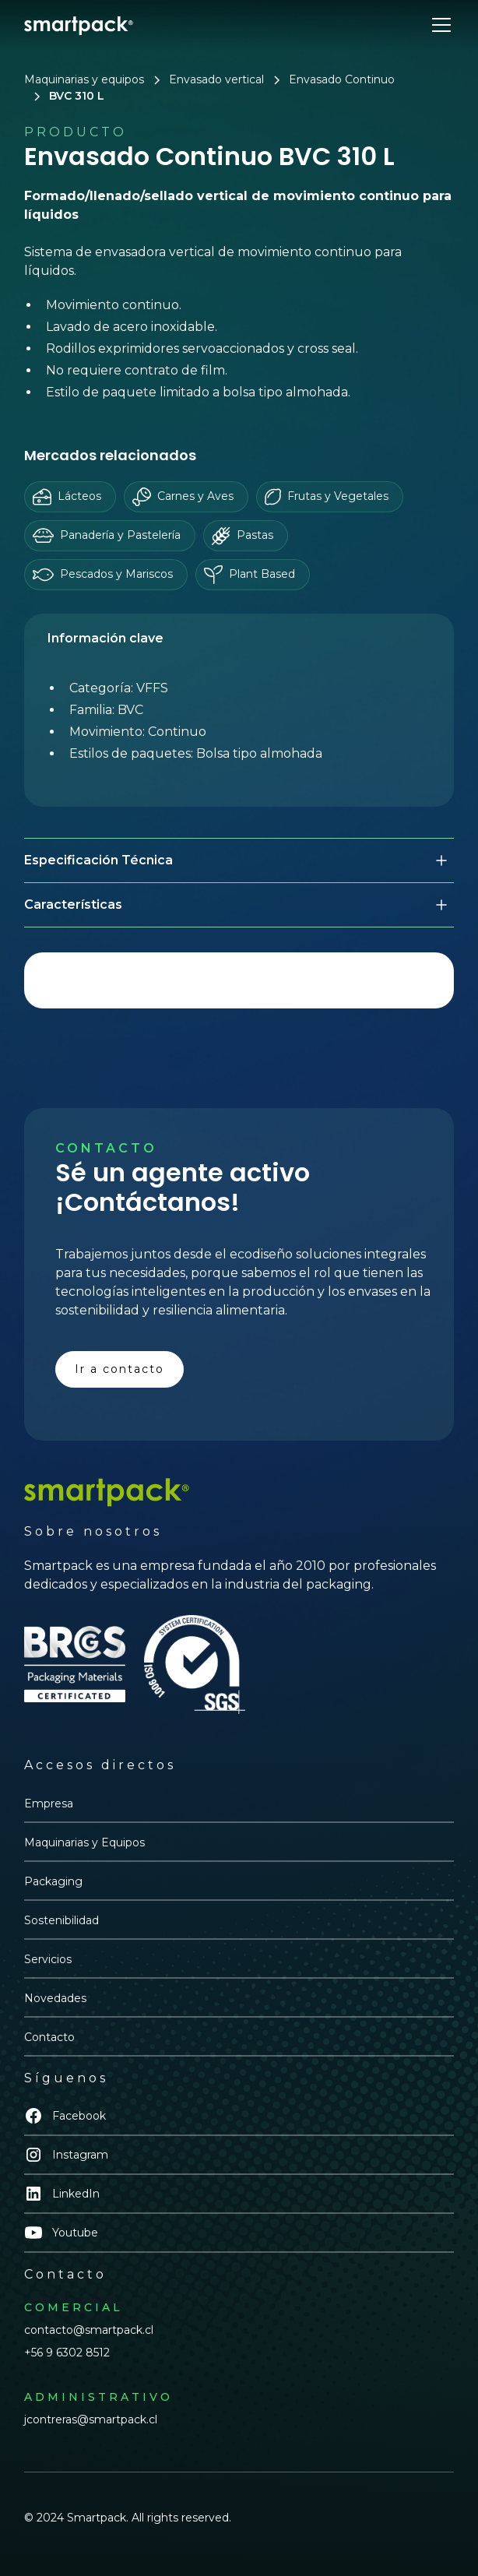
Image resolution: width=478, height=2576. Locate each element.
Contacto (49, 2037)
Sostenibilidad (61, 1920)
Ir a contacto (119, 1369)
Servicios (48, 1959)
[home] (78, 25)
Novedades (55, 1998)
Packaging (53, 1881)
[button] (438, 25)
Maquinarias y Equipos (84, 1842)
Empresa (48, 1804)
